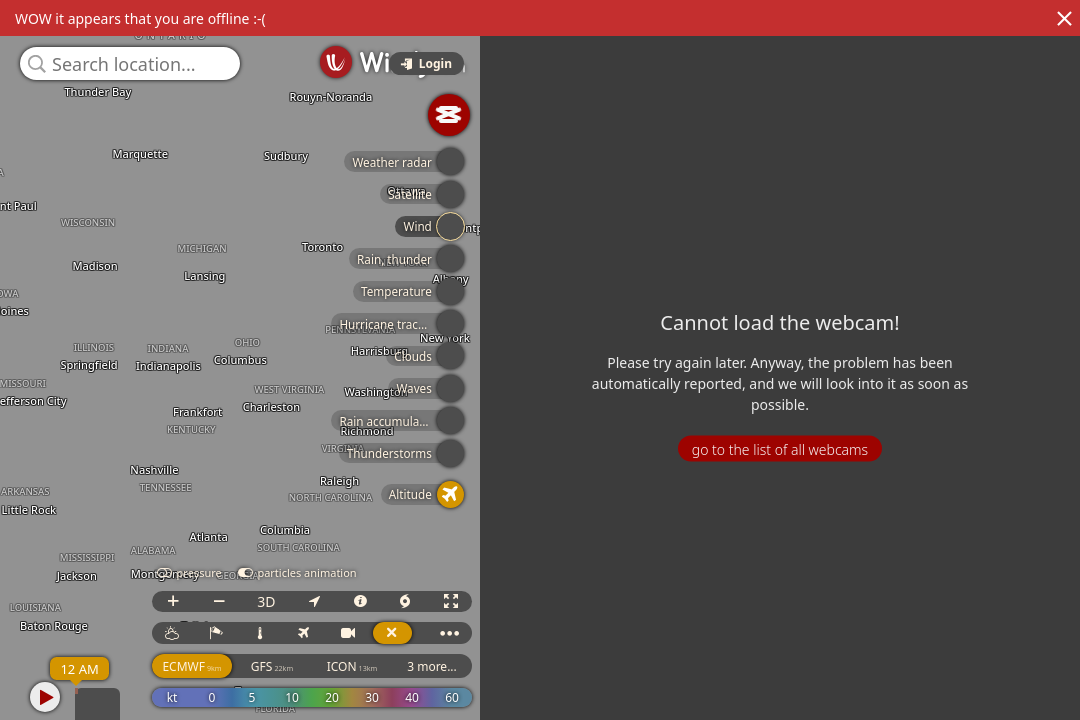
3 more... (432, 666)
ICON (352, 666)
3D (266, 601)
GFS (272, 666)
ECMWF (191, 666)
